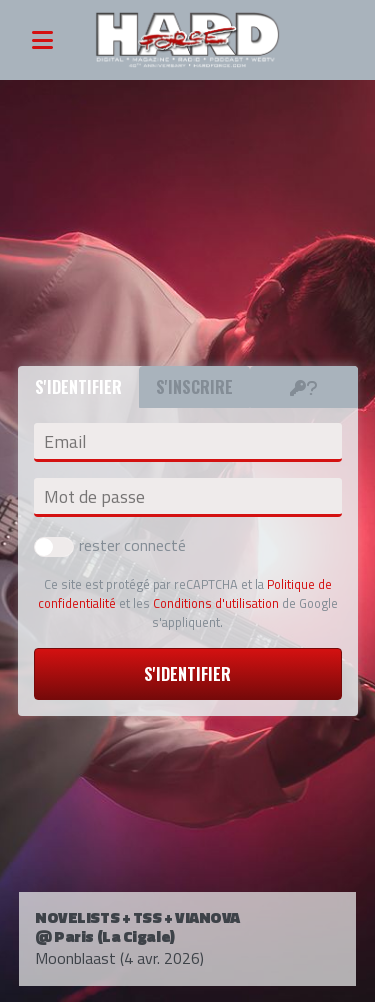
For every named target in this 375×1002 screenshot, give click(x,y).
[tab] (304, 387)
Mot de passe (94, 497)
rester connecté (110, 545)
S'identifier (187, 674)
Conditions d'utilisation (216, 603)
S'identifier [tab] (78, 387)
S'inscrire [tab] (194, 387)
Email (65, 442)
